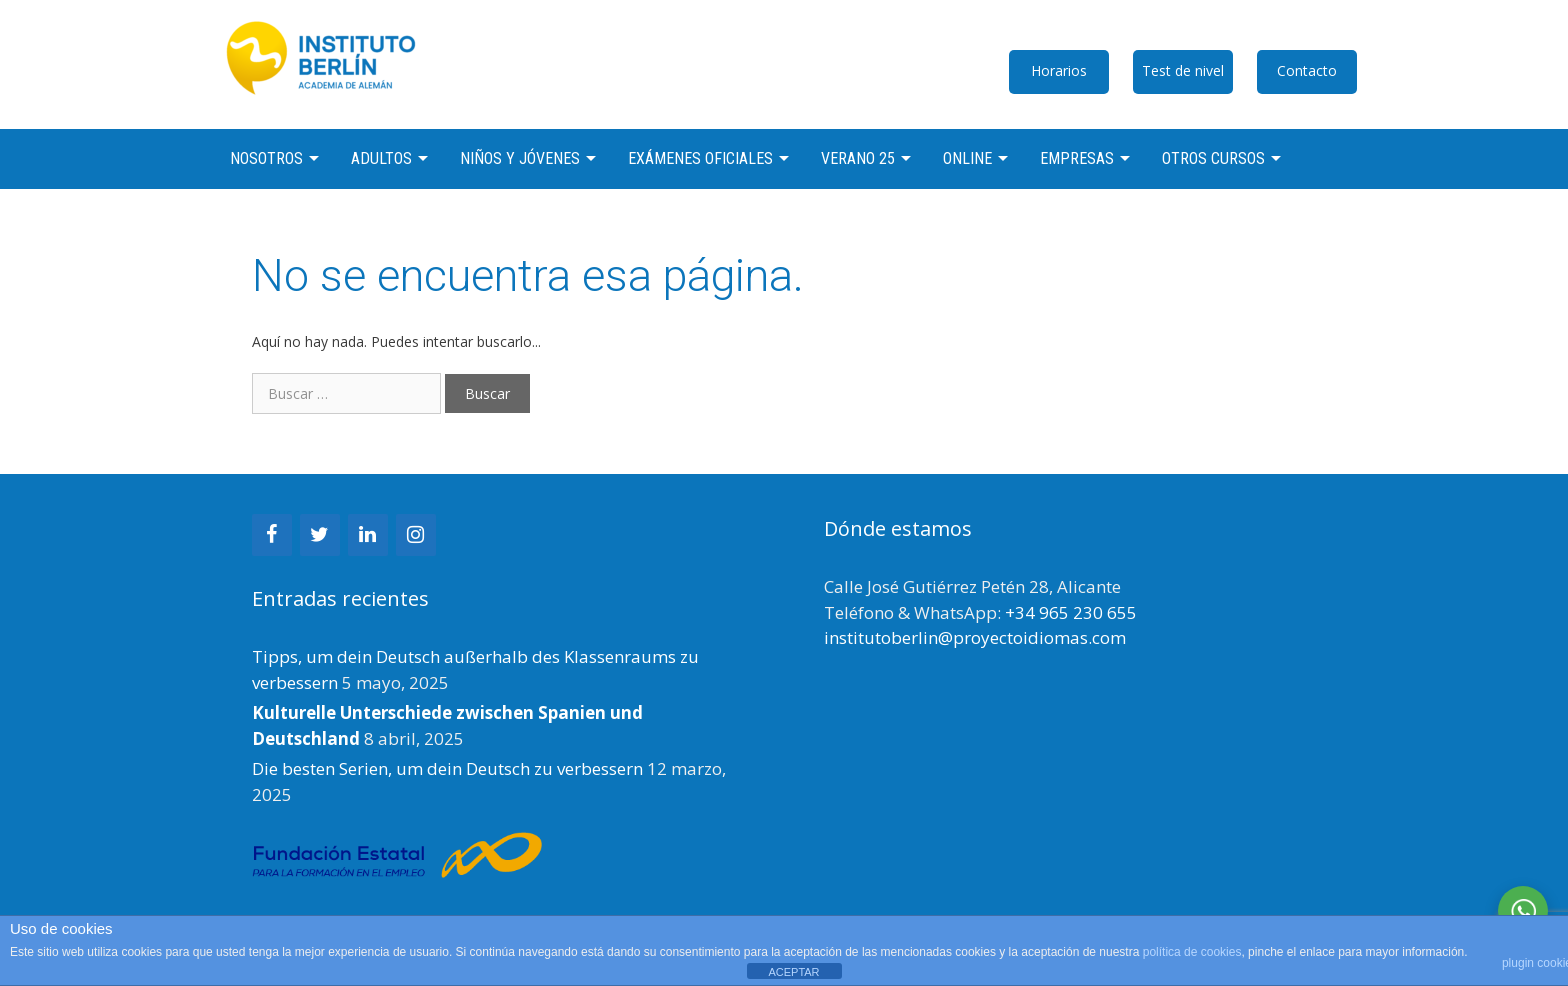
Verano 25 (858, 158)
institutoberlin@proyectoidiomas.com (975, 637)
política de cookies (1192, 952)
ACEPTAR (793, 972)
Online (967, 158)
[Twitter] (320, 535)
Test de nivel (1183, 70)
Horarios (1059, 70)
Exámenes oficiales (700, 158)
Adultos (381, 158)
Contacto (1307, 70)
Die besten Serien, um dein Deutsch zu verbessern (447, 768)
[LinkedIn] (368, 535)
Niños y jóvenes (520, 158)
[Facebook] (272, 535)
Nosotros (266, 158)
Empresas (1077, 158)
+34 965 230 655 (1071, 612)
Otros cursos (1213, 158)
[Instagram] (416, 535)
